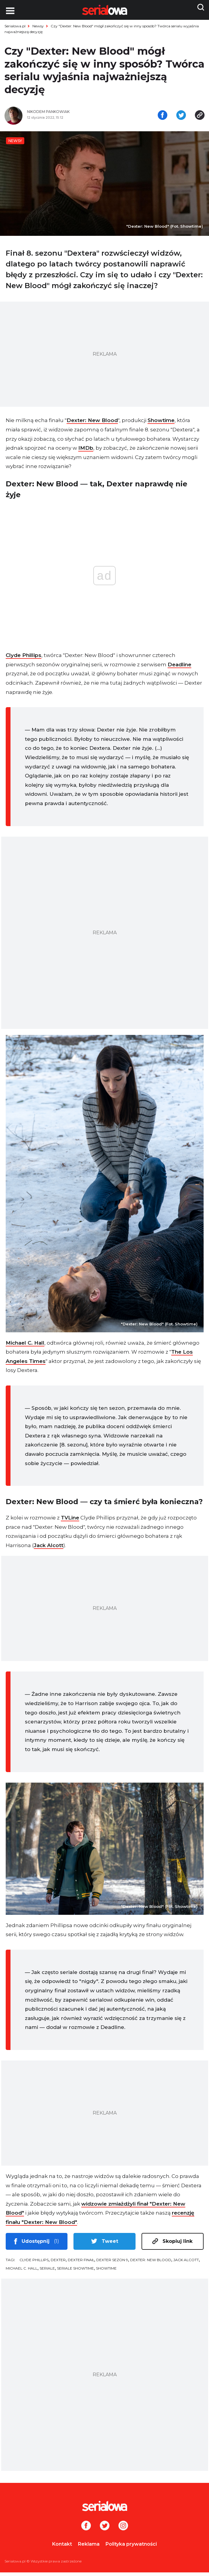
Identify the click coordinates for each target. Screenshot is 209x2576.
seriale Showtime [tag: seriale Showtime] (75, 2272)
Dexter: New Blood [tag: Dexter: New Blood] (150, 2263)
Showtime (161, 424)
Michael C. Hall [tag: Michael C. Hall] (21, 2272)
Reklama (89, 2547)
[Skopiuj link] (200, 117)
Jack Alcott (48, 1549)
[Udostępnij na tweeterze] (181, 117)
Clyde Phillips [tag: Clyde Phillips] (34, 2263)
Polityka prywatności (131, 2547)
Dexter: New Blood (92, 424)
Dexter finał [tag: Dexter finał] (81, 2263)
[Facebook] (86, 2529)
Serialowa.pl (14, 26)
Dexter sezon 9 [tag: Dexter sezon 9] (112, 2263)
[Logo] (104, 2510)
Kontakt (62, 2547)
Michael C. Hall (25, 1346)
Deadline (179, 668)
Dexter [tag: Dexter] (58, 2263)
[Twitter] (104, 2529)
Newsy (38, 26)
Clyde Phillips (23, 659)
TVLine (70, 1521)
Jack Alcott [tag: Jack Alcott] (186, 2263)
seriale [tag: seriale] (47, 2272)
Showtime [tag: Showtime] (106, 2272)
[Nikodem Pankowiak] (63, 115)
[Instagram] (123, 2529)
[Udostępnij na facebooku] (162, 117)
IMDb (85, 452)
